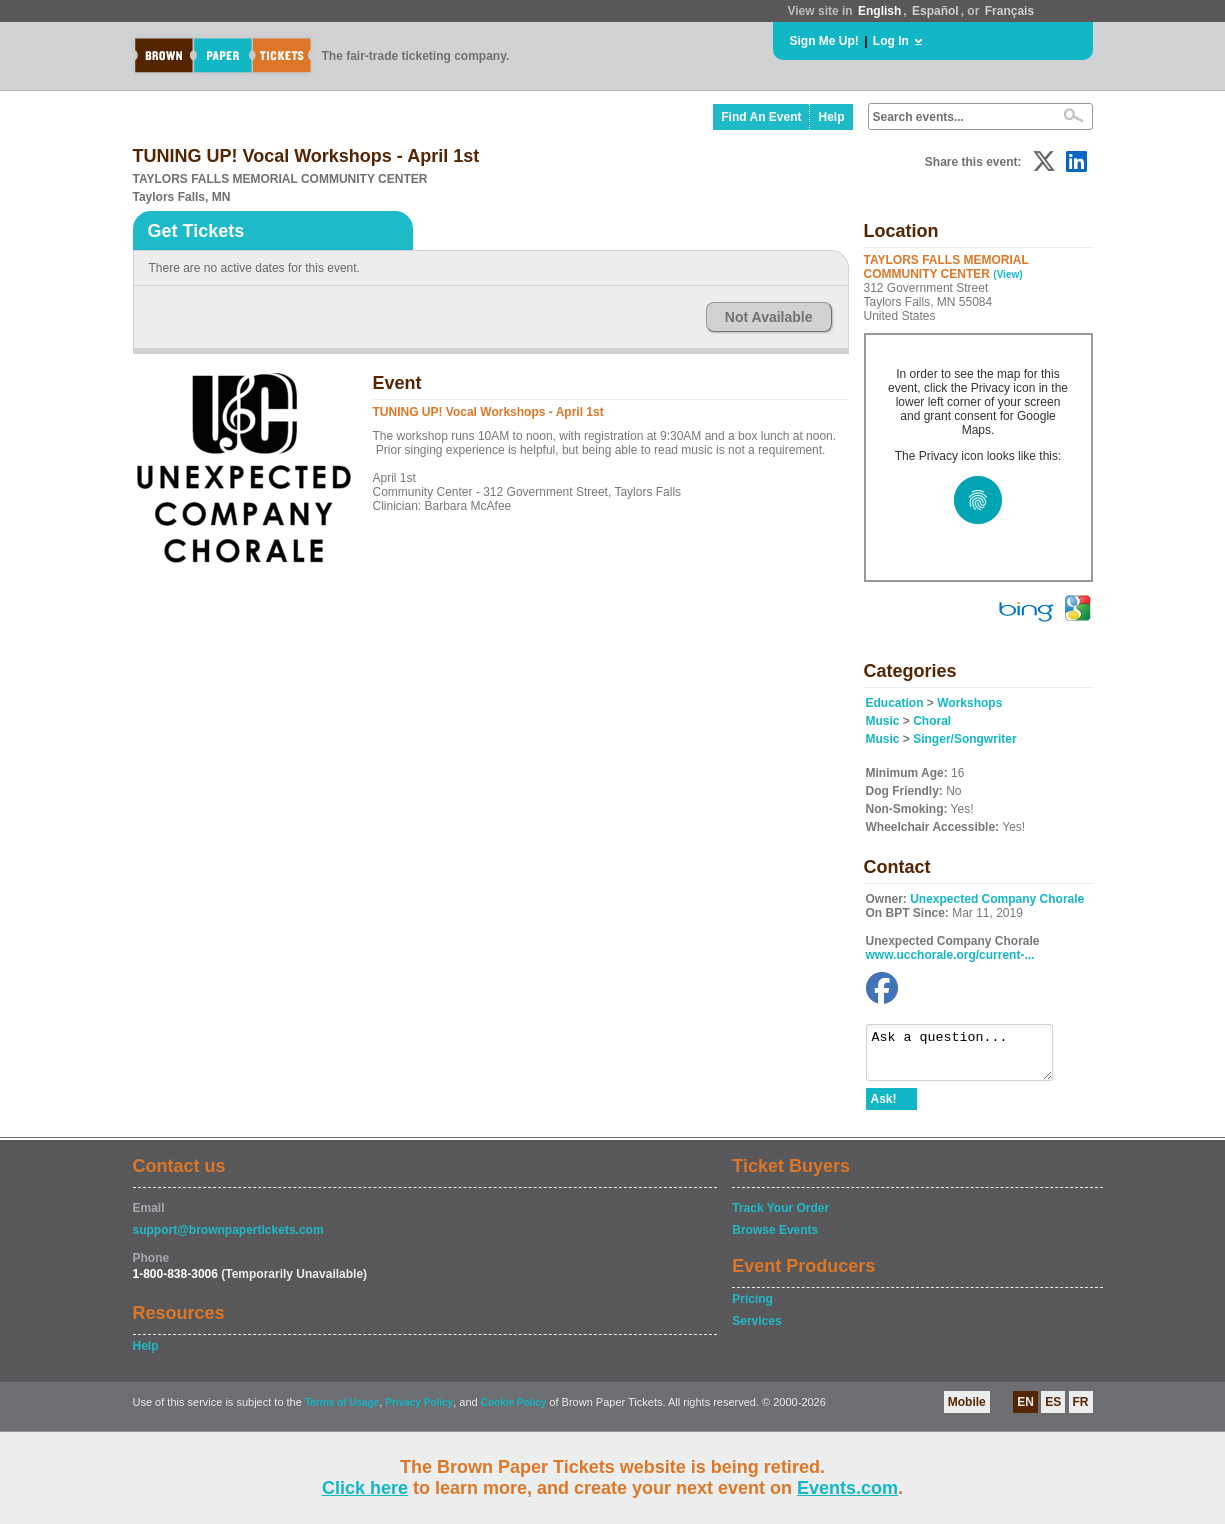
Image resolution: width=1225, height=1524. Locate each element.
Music (883, 721)
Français (1009, 11)
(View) (1007, 274)
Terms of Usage (342, 1411)
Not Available (769, 317)
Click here (365, 1488)
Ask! (884, 1108)
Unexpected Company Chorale (997, 899)
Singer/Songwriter (964, 739)
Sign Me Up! (824, 41)
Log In (891, 41)
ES (1053, 1411)
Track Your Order (780, 1217)
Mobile (967, 1411)
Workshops (969, 703)
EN (1025, 1411)
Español (935, 11)
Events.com (847, 1488)
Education (895, 703)
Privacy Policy (419, 1411)
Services (756, 1330)
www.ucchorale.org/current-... (950, 955)
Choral (932, 721)
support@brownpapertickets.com (228, 1239)
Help (831, 117)
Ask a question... (969, 1057)
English (879, 11)
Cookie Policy (514, 1411)
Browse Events (775, 1239)
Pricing (752, 1308)
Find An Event (761, 117)
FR (1081, 1411)
